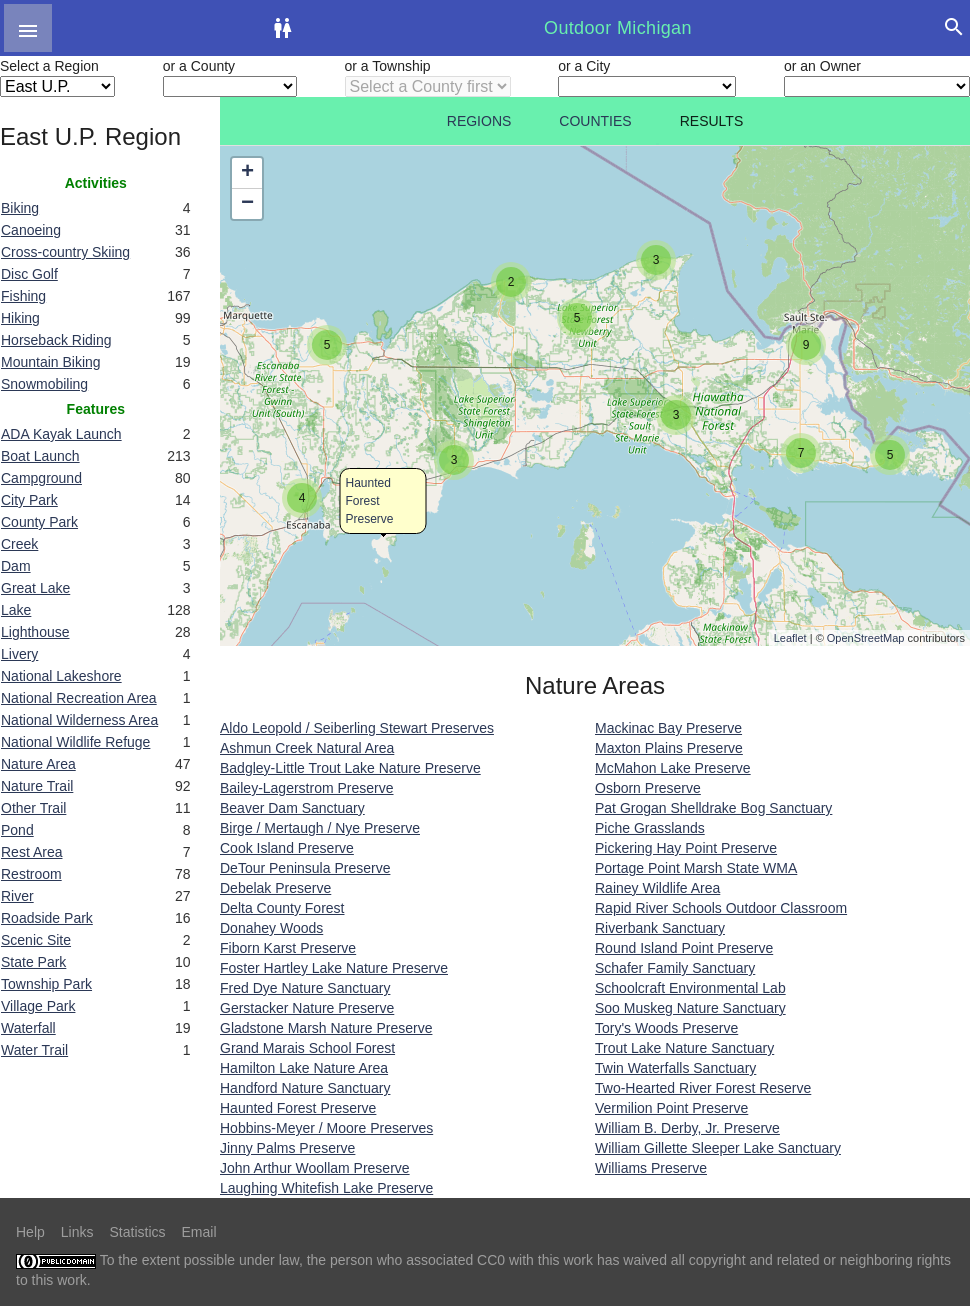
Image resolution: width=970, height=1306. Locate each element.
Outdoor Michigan (618, 28)
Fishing (23, 296)
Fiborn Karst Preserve (288, 948)
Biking (20, 208)
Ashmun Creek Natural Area (307, 748)
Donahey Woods (271, 928)
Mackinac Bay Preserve (668, 728)
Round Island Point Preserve (684, 948)
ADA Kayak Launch (61, 434)
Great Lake (35, 588)
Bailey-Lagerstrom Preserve (307, 788)
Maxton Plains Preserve (669, 748)
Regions (479, 121)
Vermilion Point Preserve (671, 1108)
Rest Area (31, 852)
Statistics (137, 1232)
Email (199, 1232)
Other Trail (33, 808)
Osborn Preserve (648, 788)
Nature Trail (37, 786)
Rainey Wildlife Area (657, 888)
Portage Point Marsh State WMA (696, 868)
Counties (595, 121)
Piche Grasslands (650, 828)
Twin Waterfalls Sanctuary (675, 1068)
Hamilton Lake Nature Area (304, 1068)
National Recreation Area (79, 698)
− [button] (247, 204)
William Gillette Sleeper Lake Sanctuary (718, 1148)
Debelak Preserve (275, 888)
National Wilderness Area (79, 720)
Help (30, 1232)
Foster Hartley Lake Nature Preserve (334, 968)
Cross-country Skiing (65, 252)
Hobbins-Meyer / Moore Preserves (326, 1128)
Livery (19, 654)
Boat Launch (40, 456)
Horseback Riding (56, 340)
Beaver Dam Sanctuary (292, 808)
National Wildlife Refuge (75, 742)
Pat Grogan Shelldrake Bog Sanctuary (713, 808)
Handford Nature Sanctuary (305, 1088)
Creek (19, 544)
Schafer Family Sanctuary (675, 968)
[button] (28, 28)
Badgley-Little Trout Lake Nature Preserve (350, 768)
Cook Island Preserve (287, 848)
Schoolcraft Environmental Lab (690, 988)
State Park (33, 962)
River (17, 896)
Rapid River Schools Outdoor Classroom (721, 908)
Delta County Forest (282, 908)
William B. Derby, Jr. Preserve (687, 1128)
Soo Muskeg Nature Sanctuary (690, 1008)
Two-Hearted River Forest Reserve (703, 1088)
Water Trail (34, 1050)
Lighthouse (35, 632)
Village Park (38, 1006)
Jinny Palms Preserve (287, 1148)
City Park (29, 500)
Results (712, 121)
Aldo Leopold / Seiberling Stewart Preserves (357, 728)
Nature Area (38, 764)
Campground (41, 478)
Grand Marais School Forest (307, 1048)
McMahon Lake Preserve (673, 768)
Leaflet (790, 638)
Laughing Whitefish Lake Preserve (326, 1188)
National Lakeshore (61, 676)
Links (77, 1232)
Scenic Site (36, 940)
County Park (39, 522)
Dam (16, 566)
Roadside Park (47, 918)
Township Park (46, 984)
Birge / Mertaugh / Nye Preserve (320, 828)
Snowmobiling (44, 384)
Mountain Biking (51, 362)
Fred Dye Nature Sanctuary (305, 988)
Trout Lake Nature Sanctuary (684, 1048)
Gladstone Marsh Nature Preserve (326, 1028)
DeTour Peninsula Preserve (305, 868)
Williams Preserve (651, 1168)
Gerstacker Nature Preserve (307, 1008)
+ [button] (247, 173)
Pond (17, 830)
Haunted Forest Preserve (370, 501)
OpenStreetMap (866, 638)
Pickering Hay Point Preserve (686, 848)
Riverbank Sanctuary (660, 928)
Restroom (31, 874)
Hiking (20, 318)
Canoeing (31, 230)
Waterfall (28, 1028)
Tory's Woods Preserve (666, 1028)
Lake (16, 610)
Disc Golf (29, 274)
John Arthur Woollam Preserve (315, 1168)
